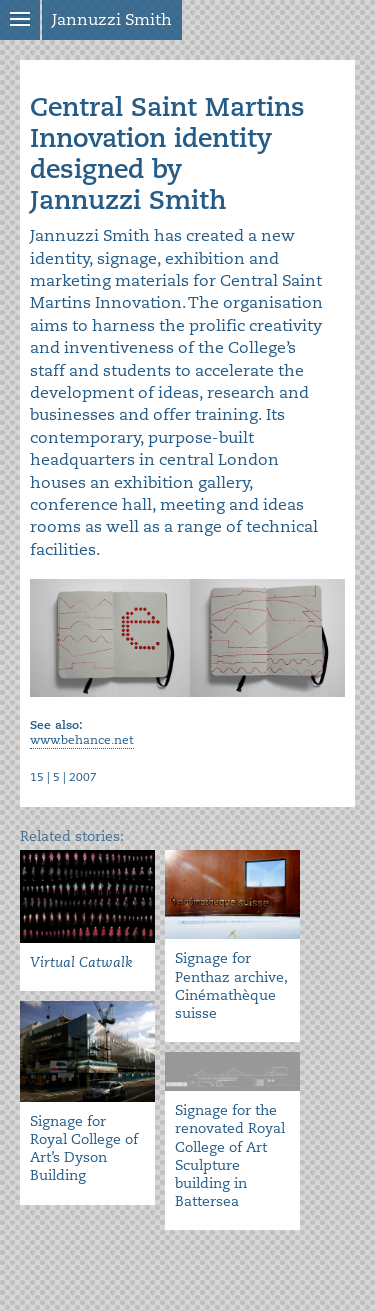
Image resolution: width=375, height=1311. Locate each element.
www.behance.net (82, 740)
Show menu (20, 20)
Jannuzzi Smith (112, 20)
